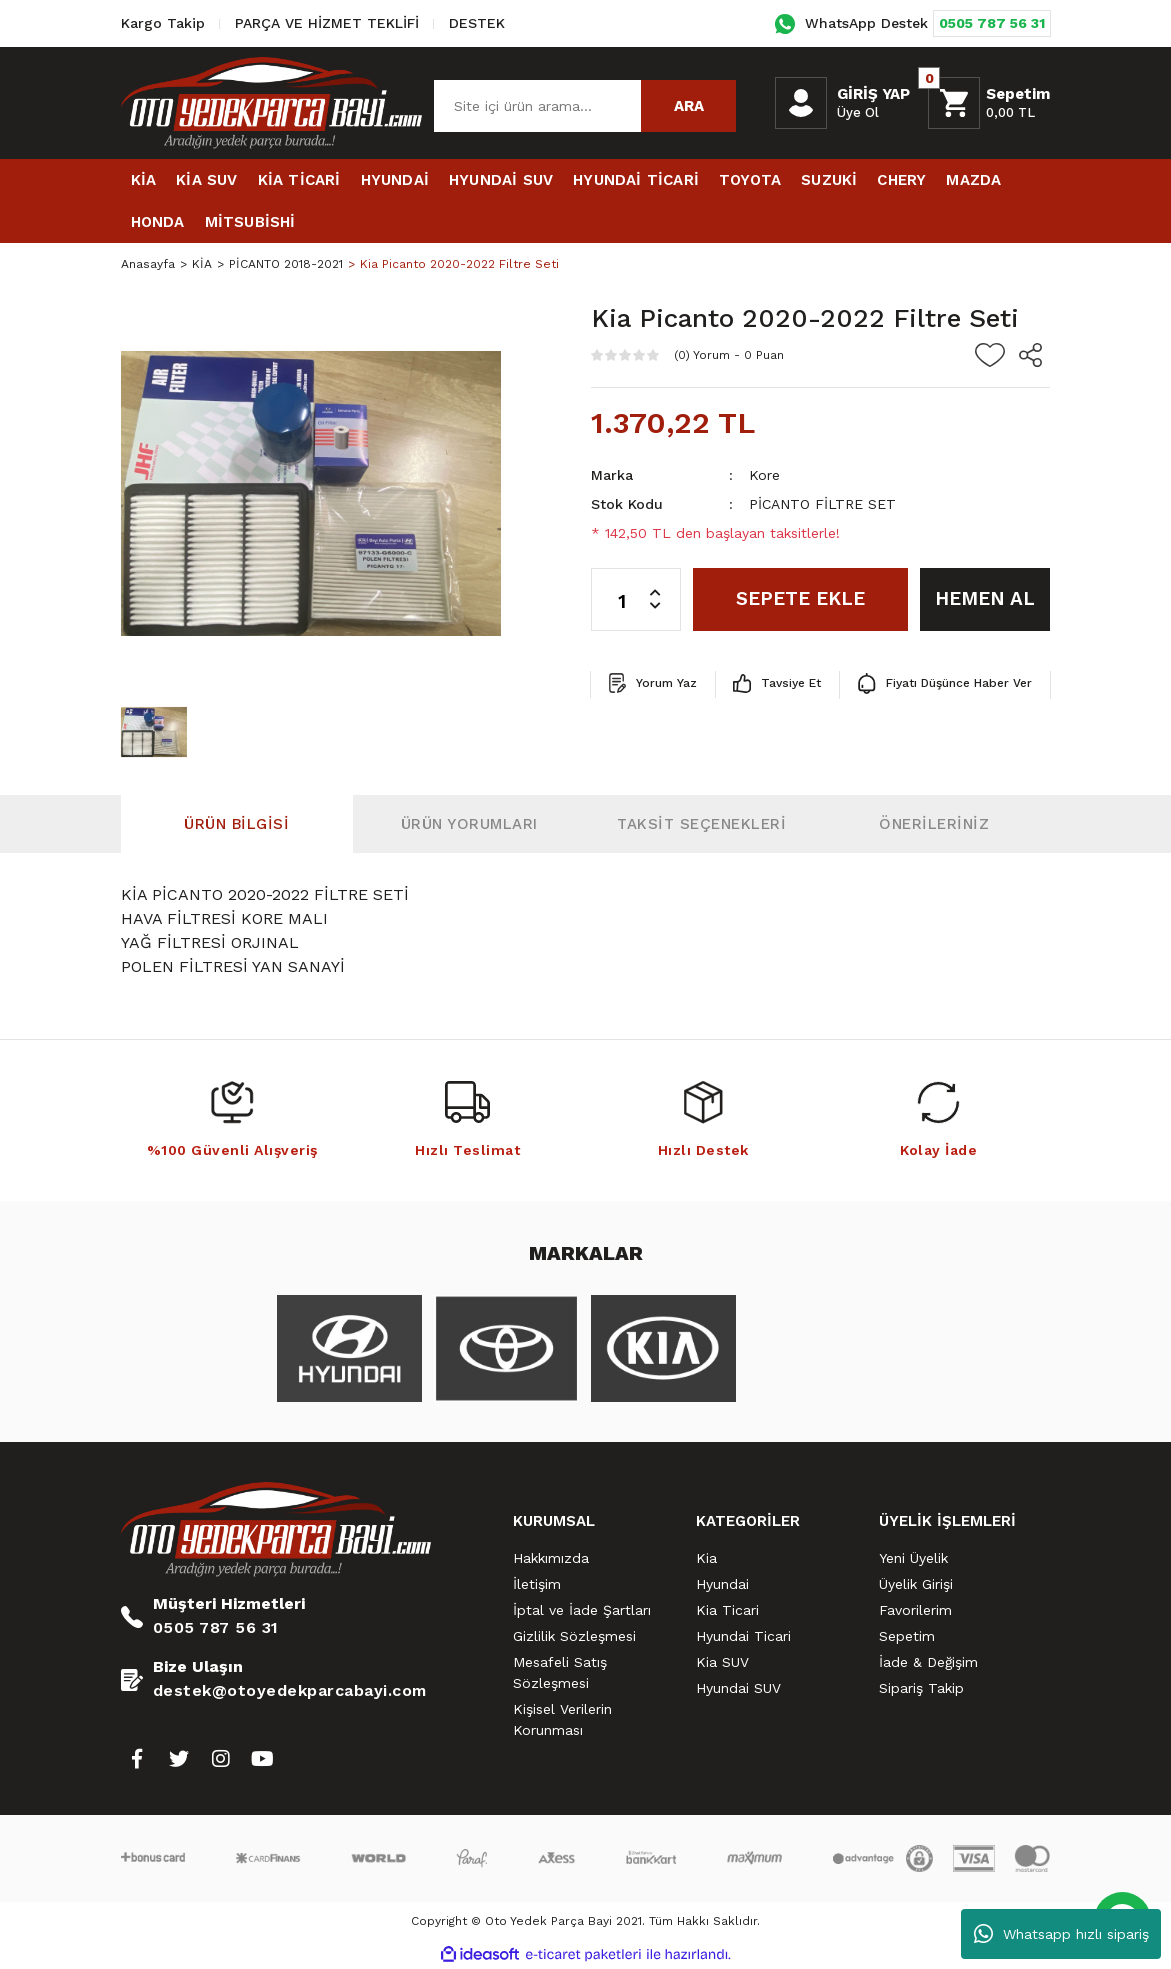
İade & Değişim (928, 1662)
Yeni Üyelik (913, 1558)
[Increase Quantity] (665, 584)
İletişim (537, 1584)
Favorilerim (915, 1610)
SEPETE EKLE (800, 598)
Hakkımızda (551, 1558)
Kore (764, 475)
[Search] (585, 106)
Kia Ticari (727, 1610)
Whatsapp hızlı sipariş (1061, 1934)
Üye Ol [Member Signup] (858, 112)
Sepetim (907, 1636)
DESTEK (477, 23)
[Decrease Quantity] (665, 615)
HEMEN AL (985, 598)
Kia (706, 1558)
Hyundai (722, 1584)
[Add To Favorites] (990, 355)
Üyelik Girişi (916, 1584)
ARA (689, 106)
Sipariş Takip (921, 1688)
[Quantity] (636, 599)
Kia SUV (722, 1662)
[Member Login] (801, 103)
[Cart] (989, 103)
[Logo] (272, 102)
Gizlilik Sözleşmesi (574, 1636)
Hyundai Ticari (743, 1636)
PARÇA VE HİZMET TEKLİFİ (327, 23)
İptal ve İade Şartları (582, 1610)
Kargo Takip (163, 23)
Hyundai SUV (738, 1688)
